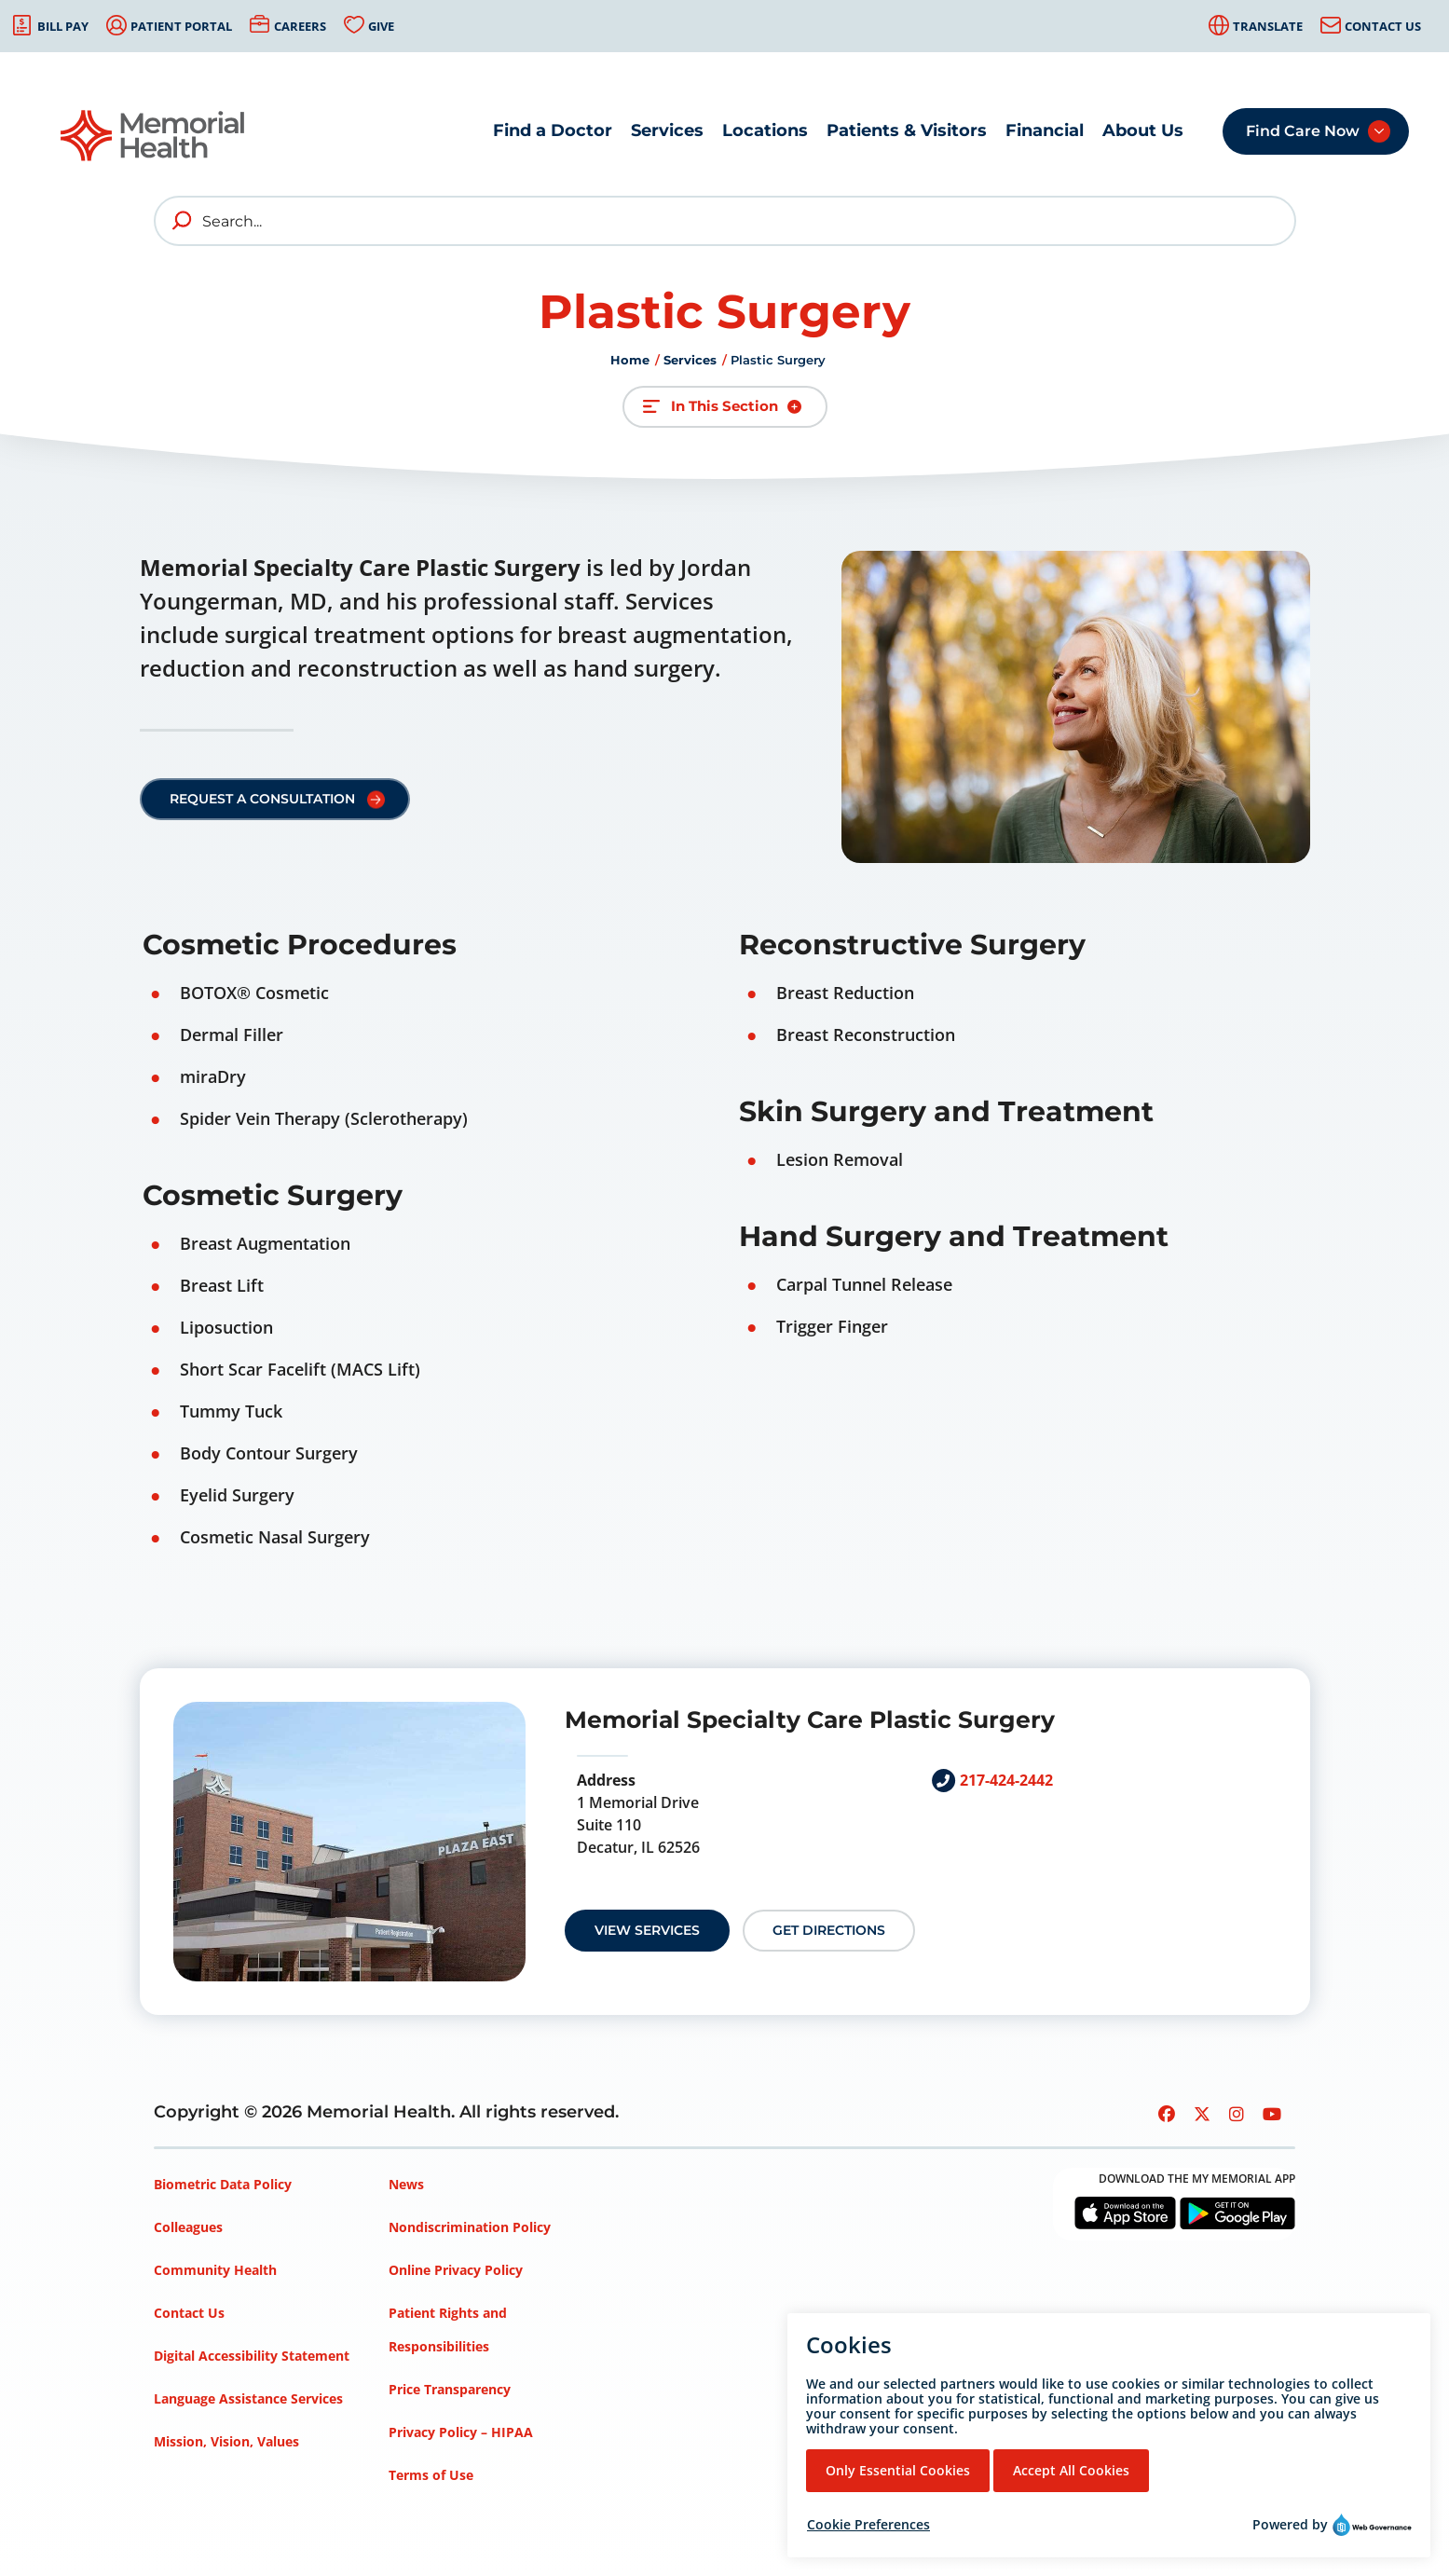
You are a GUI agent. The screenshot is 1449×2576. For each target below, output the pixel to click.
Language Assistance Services (248, 2398)
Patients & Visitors (907, 130)
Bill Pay (63, 26)
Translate (1268, 26)
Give (381, 26)
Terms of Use (431, 2475)
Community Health (215, 2270)
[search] (182, 221)
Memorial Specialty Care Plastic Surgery (810, 1719)
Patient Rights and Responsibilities (448, 2329)
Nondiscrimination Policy (470, 2227)
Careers (300, 26)
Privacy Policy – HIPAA (461, 2432)
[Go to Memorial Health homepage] (154, 135)
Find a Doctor (552, 130)
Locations (765, 130)
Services (667, 130)
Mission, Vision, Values (226, 2441)
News (406, 2184)
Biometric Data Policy (223, 2184)
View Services (647, 1930)
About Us (1142, 130)
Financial (1044, 130)
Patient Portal (181, 26)
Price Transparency (450, 2389)
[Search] (725, 221)
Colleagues (188, 2227)
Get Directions (828, 1930)
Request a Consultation (262, 798)
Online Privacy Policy (456, 2270)
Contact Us (1383, 26)
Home (629, 359)
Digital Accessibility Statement (251, 2355)
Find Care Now (1303, 131)
